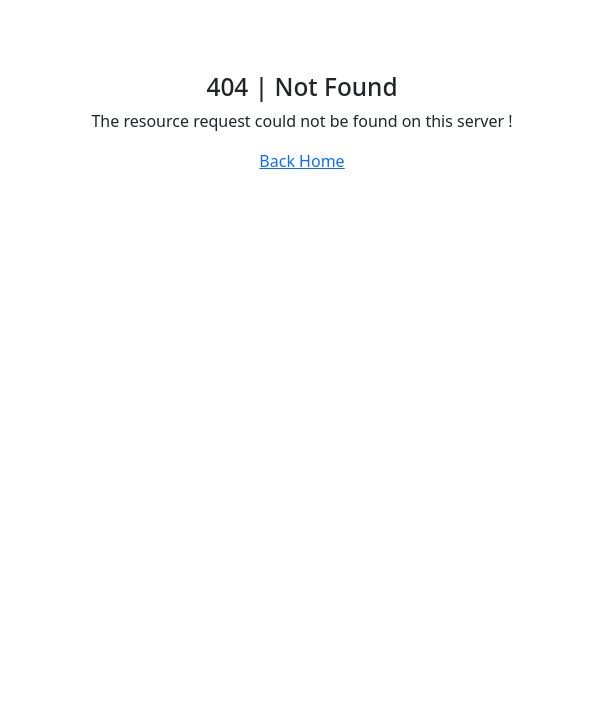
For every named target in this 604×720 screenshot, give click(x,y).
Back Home (301, 161)
